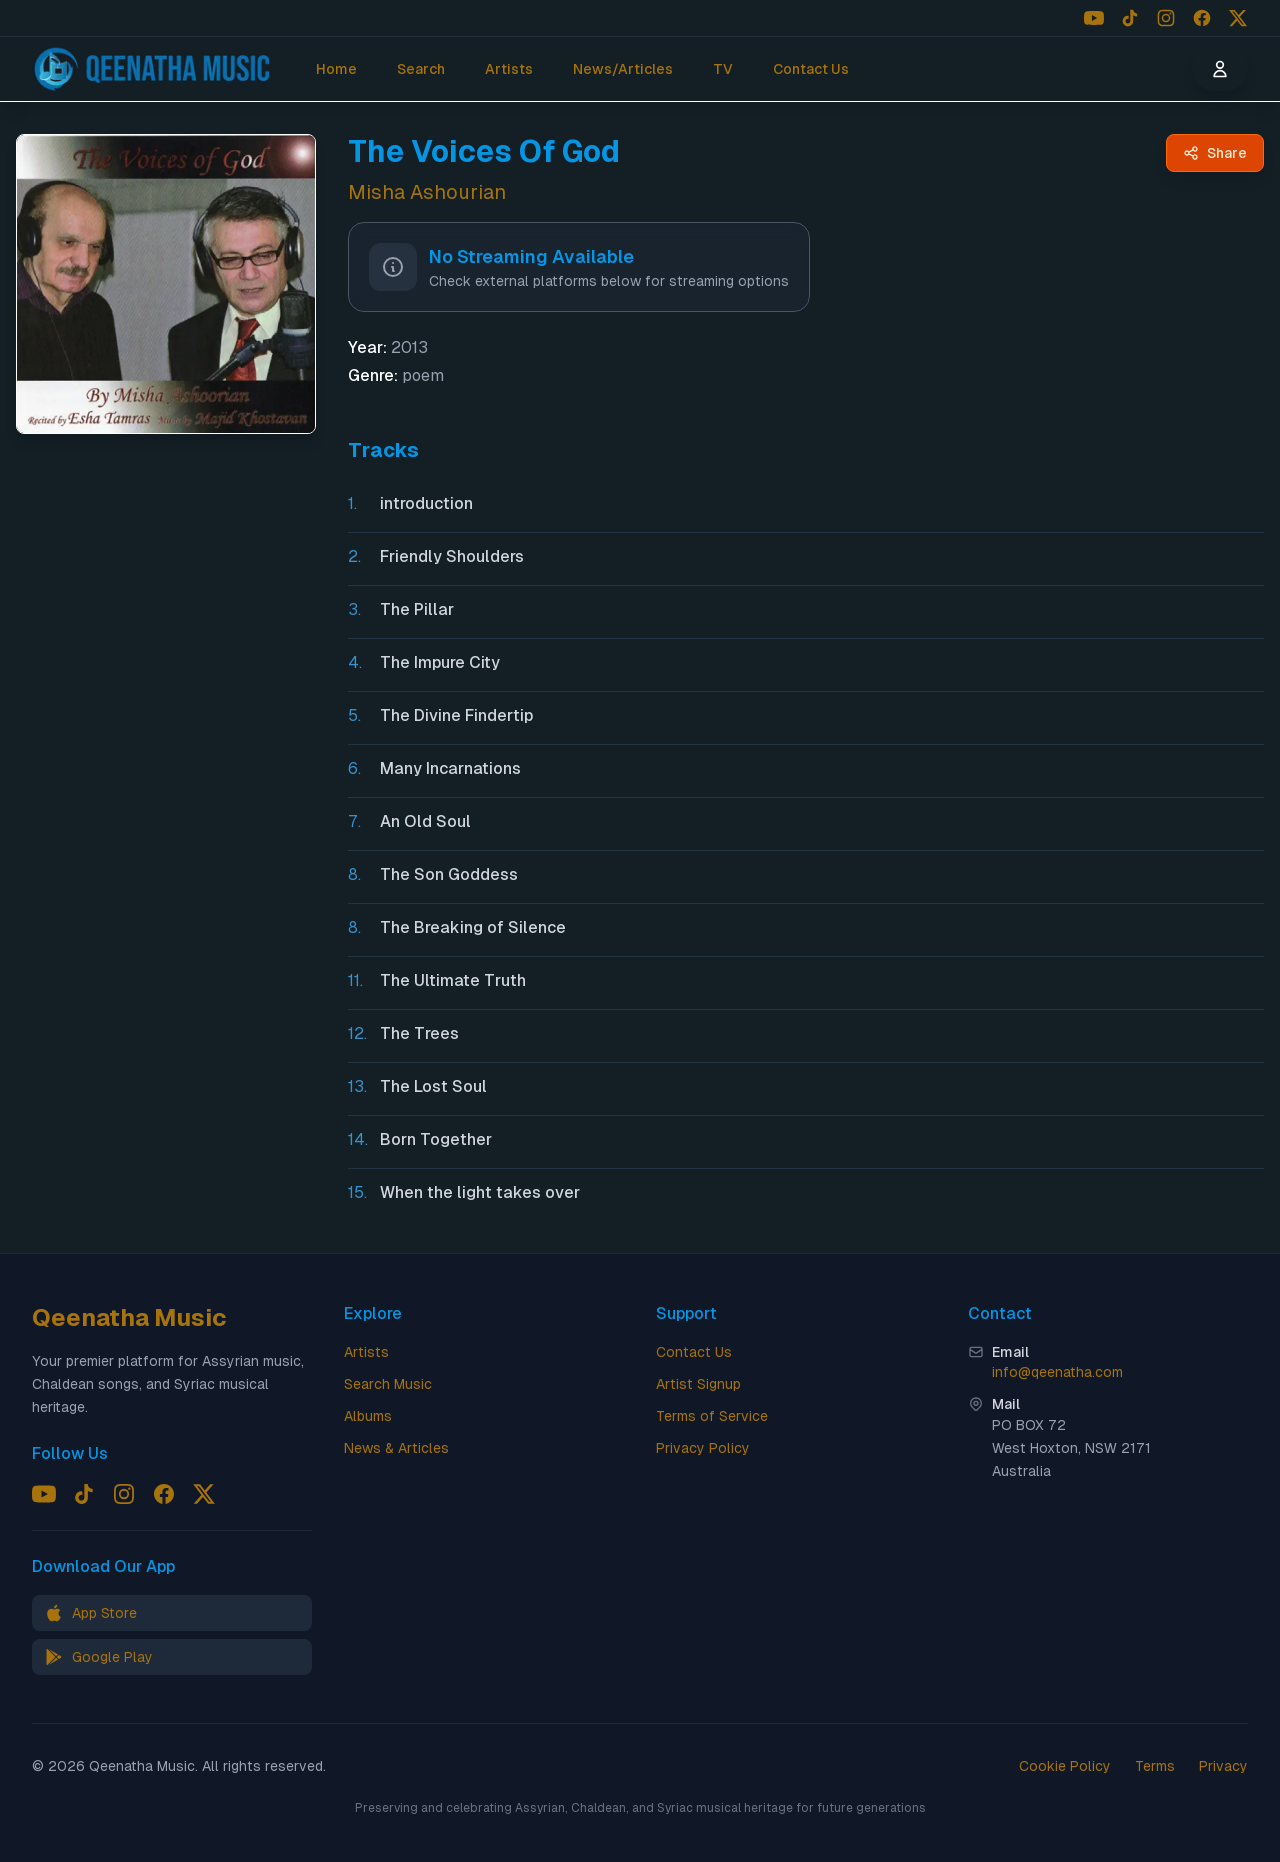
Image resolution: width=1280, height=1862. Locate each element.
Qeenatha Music (129, 1317)
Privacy (1223, 1766)
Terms (1155, 1766)
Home (336, 69)
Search (421, 69)
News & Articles (396, 1448)
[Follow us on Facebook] (1202, 18)
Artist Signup (698, 1384)
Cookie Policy (1065, 1766)
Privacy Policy (703, 1448)
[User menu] (1220, 69)
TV (723, 69)
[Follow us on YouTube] (1094, 18)
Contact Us (811, 69)
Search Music (388, 1384)
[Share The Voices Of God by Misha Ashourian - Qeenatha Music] (1215, 153)
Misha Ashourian (427, 192)
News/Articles (623, 69)
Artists (509, 69)
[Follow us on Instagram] (1166, 18)
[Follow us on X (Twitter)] (1238, 18)
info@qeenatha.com (1057, 1372)
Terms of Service (712, 1416)
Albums (368, 1416)
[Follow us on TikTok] (1130, 18)
